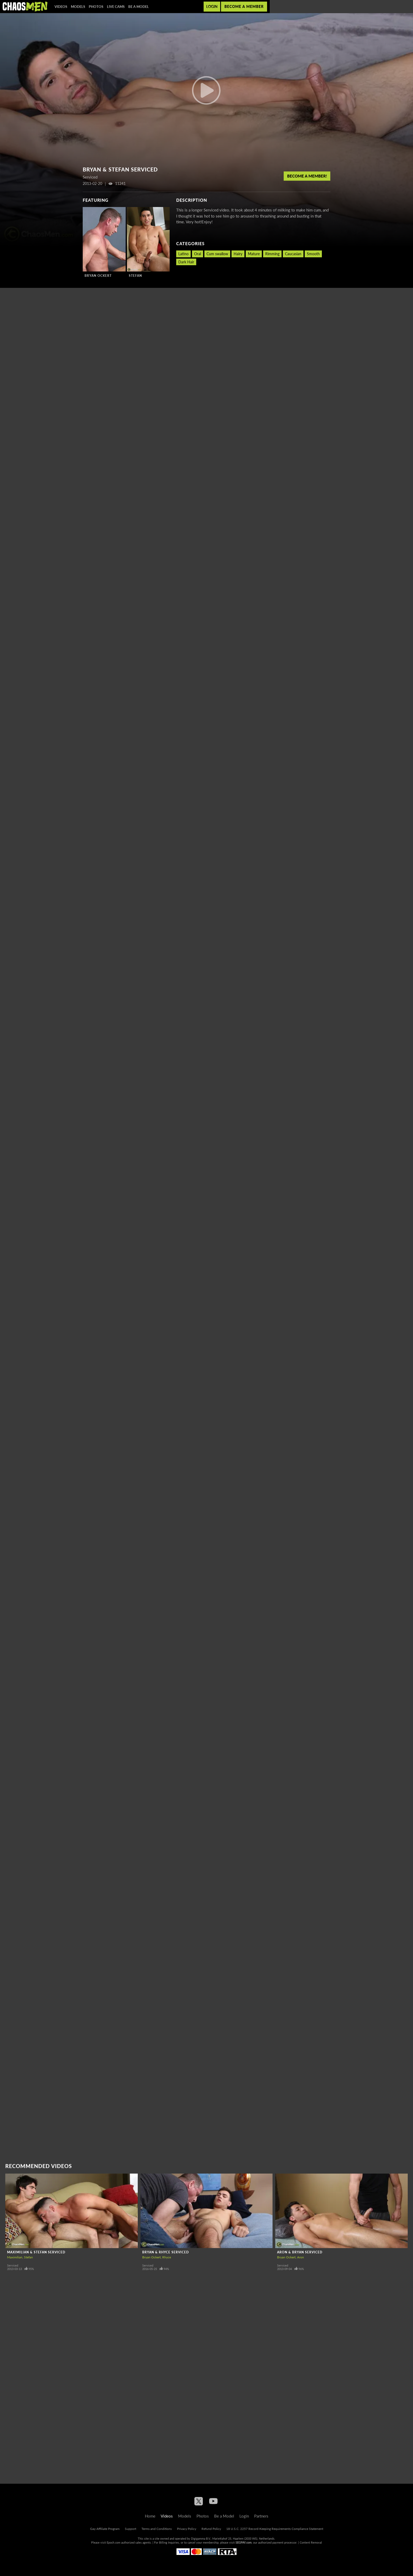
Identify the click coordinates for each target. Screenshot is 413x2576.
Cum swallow (217, 254)
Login (212, 6)
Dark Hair (186, 262)
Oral (197, 254)
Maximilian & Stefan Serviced (36, 2252)
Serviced (12, 2265)
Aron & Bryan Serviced (299, 2252)
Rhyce (166, 2257)
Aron (300, 2257)
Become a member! (307, 176)
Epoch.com (113, 2542)
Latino (183, 254)
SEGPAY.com (243, 2542)
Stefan (135, 276)
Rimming (272, 254)
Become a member (244, 6)
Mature (254, 254)
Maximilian (14, 2257)
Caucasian (293, 254)
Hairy (238, 254)
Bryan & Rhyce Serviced (165, 2252)
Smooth (313, 254)
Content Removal (311, 2542)
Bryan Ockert (98, 276)
